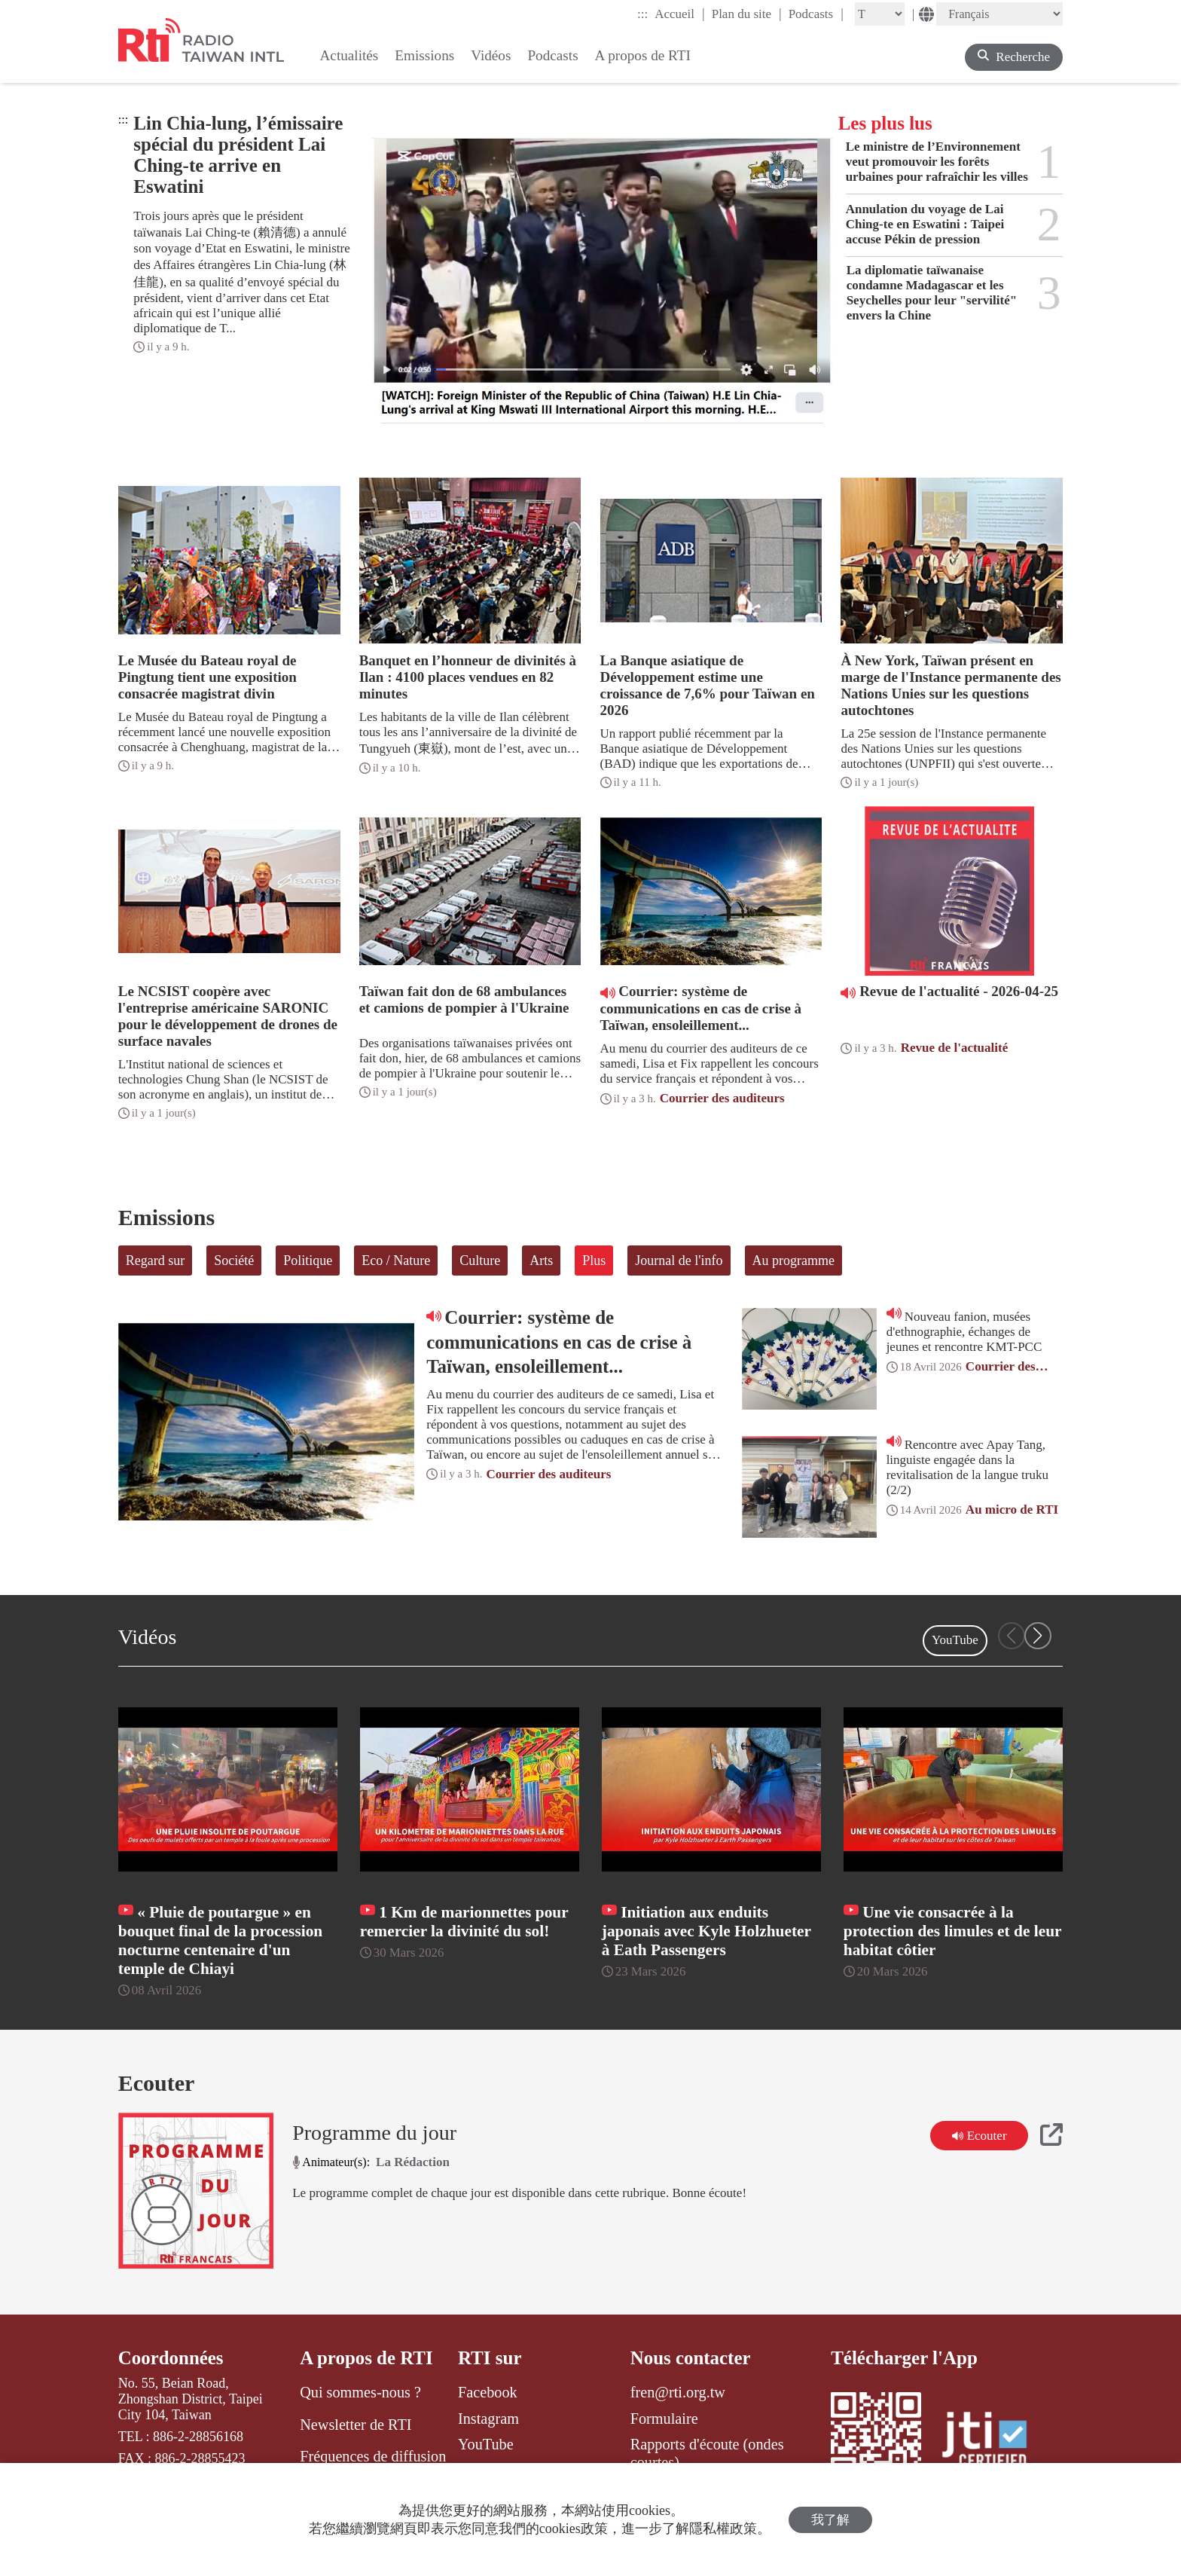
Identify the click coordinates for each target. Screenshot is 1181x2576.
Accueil (679, 13)
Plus (594, 1260)
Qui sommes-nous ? (360, 2392)
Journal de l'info (678, 1260)
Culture (479, 1260)
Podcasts (816, 13)
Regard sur (155, 1260)
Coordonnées (171, 2358)
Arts (541, 1260)
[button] (1037, 1635)
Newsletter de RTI (355, 2424)
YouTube (955, 1640)
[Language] (999, 14)
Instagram (488, 2418)
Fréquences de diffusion (373, 2456)
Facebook (487, 2392)
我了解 (830, 2520)
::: (642, 14)
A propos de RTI (366, 2358)
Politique (307, 1260)
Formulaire (664, 2418)
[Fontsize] (880, 14)
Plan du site (747, 13)
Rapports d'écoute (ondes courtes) (707, 2453)
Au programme (793, 1260)
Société (234, 1260)
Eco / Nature (396, 1260)
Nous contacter (690, 2358)
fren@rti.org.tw (677, 2392)
